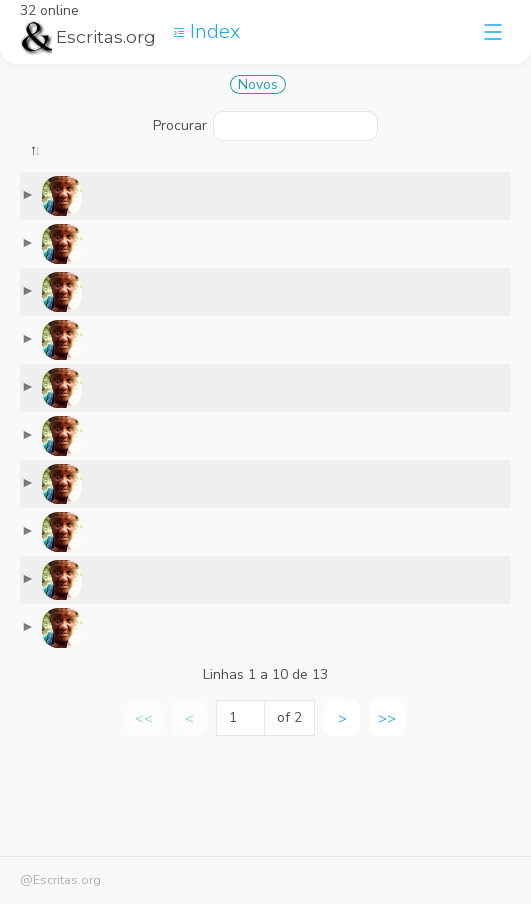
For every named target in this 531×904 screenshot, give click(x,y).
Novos (258, 84)
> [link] (342, 816)
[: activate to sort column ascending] (124, 174)
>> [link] (387, 816)
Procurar (265, 126)
